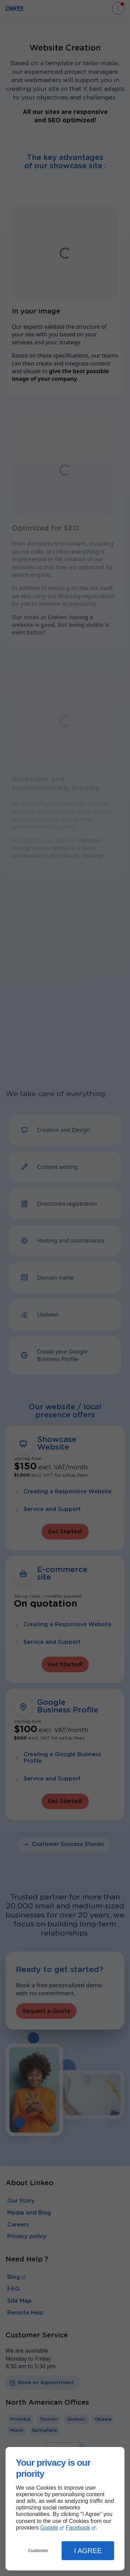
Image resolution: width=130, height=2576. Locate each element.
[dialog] (65, 2508)
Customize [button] (38, 2550)
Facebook (78, 2528)
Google (49, 2528)
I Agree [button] (88, 2550)
